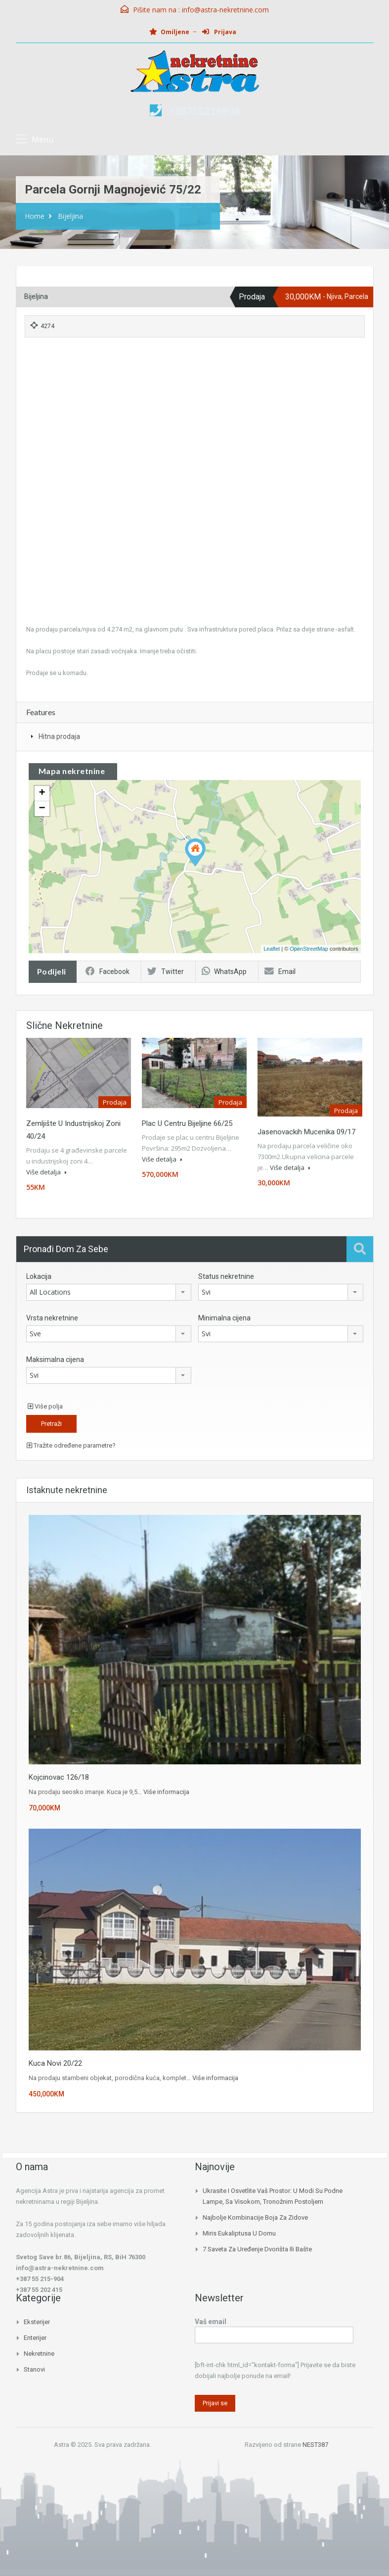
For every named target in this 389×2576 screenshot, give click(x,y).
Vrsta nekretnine (52, 1318)
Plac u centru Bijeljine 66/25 (187, 1123)
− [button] (42, 808)
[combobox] (108, 1292)
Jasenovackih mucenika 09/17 (306, 1131)
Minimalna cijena (224, 1318)
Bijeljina (70, 216)
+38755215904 (204, 110)
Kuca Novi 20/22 (55, 2063)
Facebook (108, 971)
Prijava (219, 32)
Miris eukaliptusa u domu (239, 2233)
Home (34, 216)
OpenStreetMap (309, 949)
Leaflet (271, 949)
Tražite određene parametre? (71, 1445)
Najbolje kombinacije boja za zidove (255, 2217)
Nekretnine (39, 2353)
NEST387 (315, 2444)
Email (280, 971)
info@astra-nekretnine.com (225, 9)
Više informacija (166, 1792)
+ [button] (42, 793)
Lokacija (38, 1276)
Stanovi (34, 2369)
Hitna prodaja (59, 736)
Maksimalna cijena (55, 1359)
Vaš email (274, 2329)
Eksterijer (37, 2322)
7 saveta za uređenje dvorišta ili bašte (257, 2249)
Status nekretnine (226, 1276)
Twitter (165, 971)
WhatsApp (224, 971)
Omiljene (169, 32)
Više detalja (46, 1171)
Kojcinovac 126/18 (59, 1777)
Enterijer (35, 2337)
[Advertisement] (194, 415)
